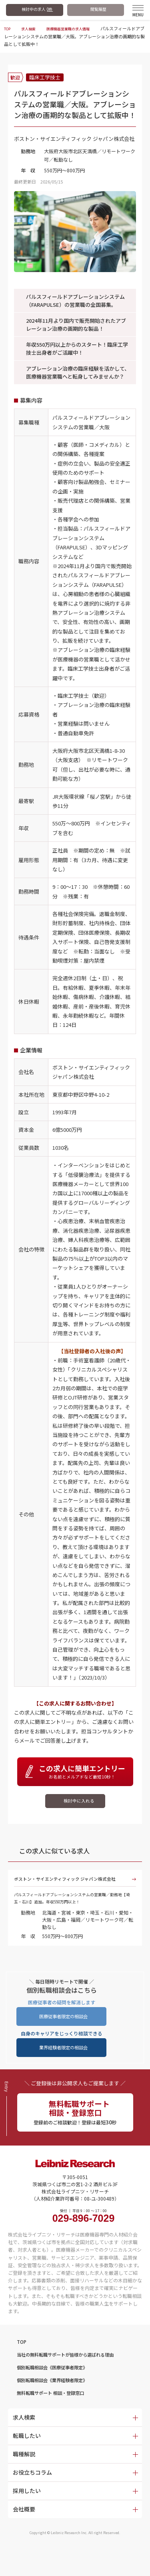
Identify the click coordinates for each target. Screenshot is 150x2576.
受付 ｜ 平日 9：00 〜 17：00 (83, 2235)
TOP (8, 28)
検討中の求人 (37, 9)
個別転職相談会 (61, 2392)
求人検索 (32, 28)
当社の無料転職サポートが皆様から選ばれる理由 (78, 2377)
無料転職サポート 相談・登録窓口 (59, 2420)
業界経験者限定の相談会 (63, 2062)
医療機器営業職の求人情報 (78, 28)
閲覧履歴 (98, 9)
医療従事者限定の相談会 (63, 2029)
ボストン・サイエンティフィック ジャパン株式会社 (71, 1886)
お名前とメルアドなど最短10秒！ (82, 1772)
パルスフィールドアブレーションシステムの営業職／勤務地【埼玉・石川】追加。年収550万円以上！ (74, 1910)
